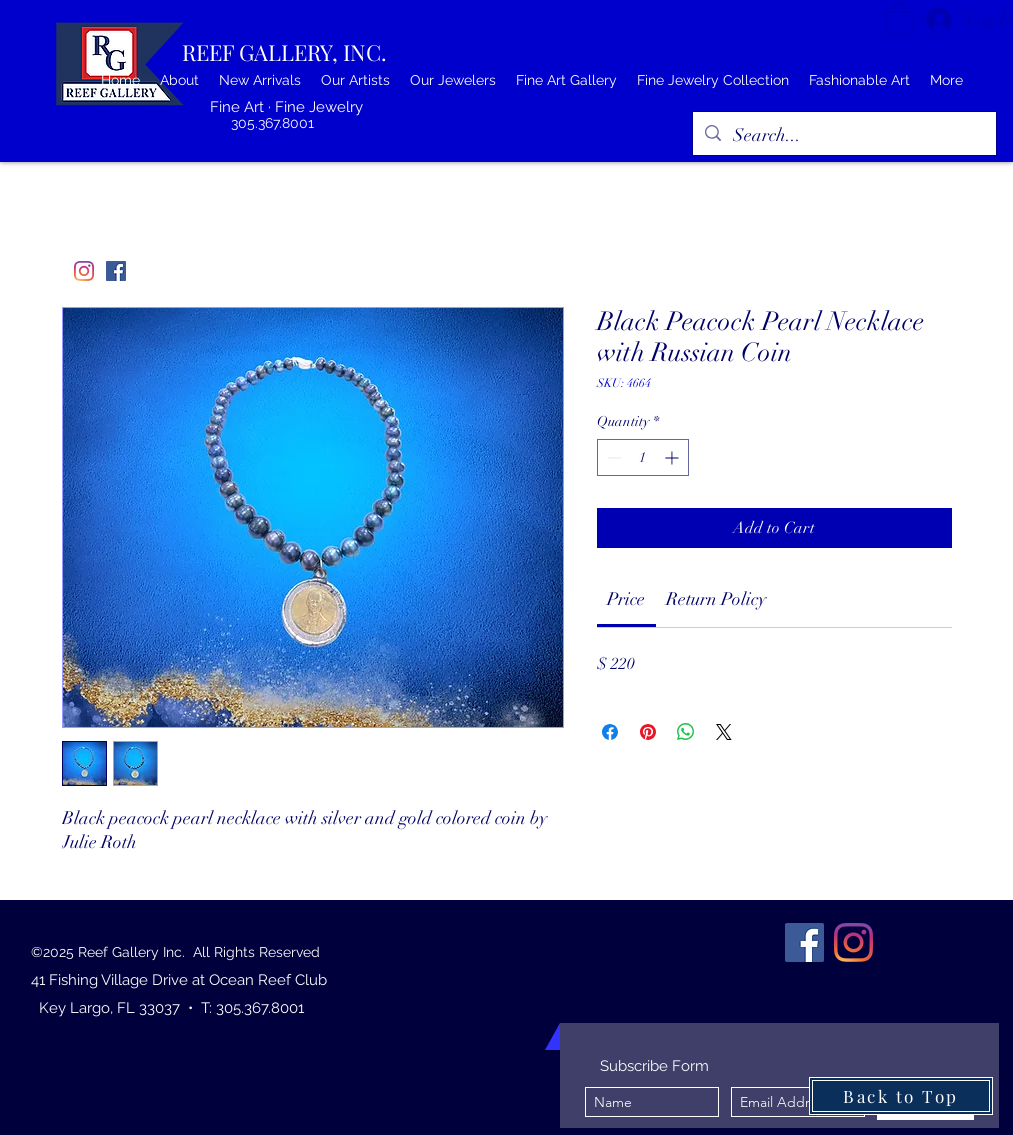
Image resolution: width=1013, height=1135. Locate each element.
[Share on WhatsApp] (686, 732)
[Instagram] (84, 271)
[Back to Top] (901, 1096)
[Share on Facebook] (610, 732)
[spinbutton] (643, 457)
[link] (626, 599)
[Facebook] (116, 271)
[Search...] (843, 136)
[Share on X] (724, 732)
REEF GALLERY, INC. (284, 52)
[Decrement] (612, 457)
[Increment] (673, 457)
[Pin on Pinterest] (648, 732)
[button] (899, 17)
